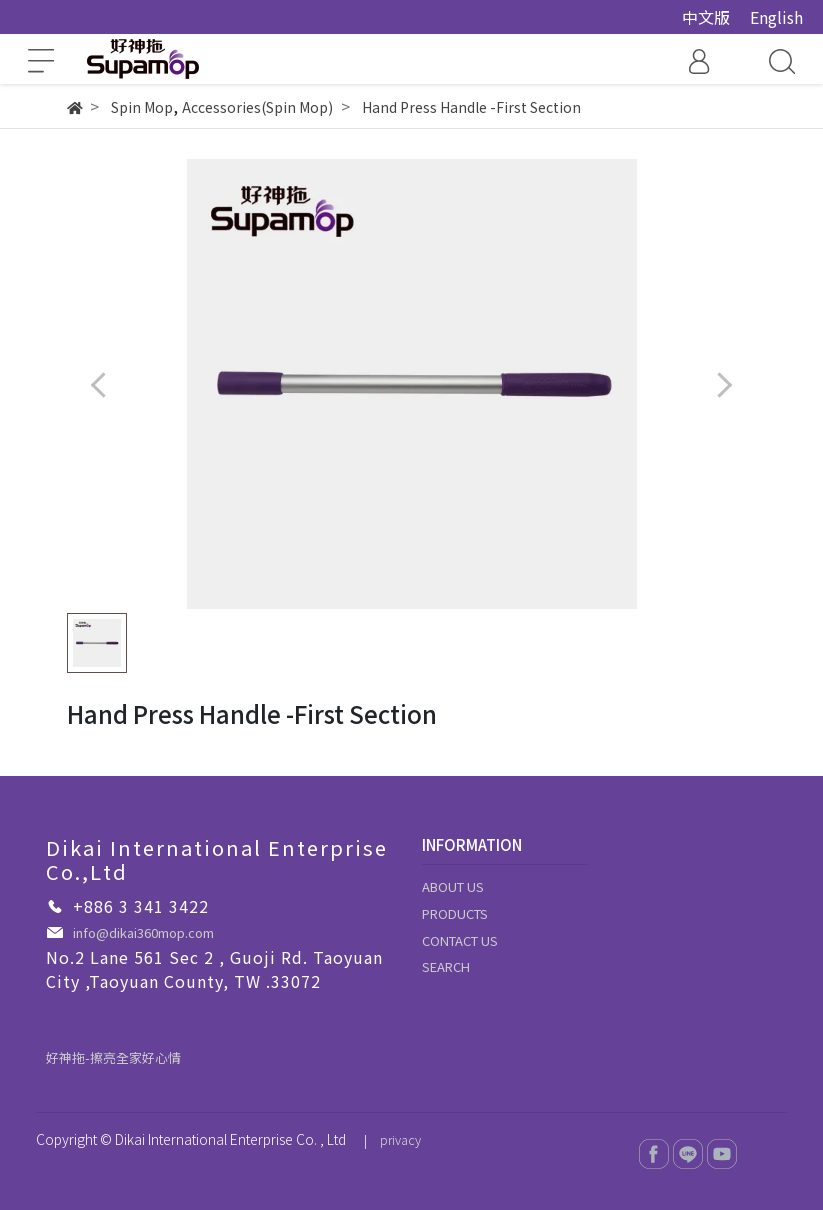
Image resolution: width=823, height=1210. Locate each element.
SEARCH (446, 966)
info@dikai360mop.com (143, 932)
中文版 (706, 17)
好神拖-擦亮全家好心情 (113, 1057)
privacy (400, 1139)
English (776, 17)
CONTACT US (460, 940)
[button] (724, 384)
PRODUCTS (455, 913)
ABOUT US (453, 886)
